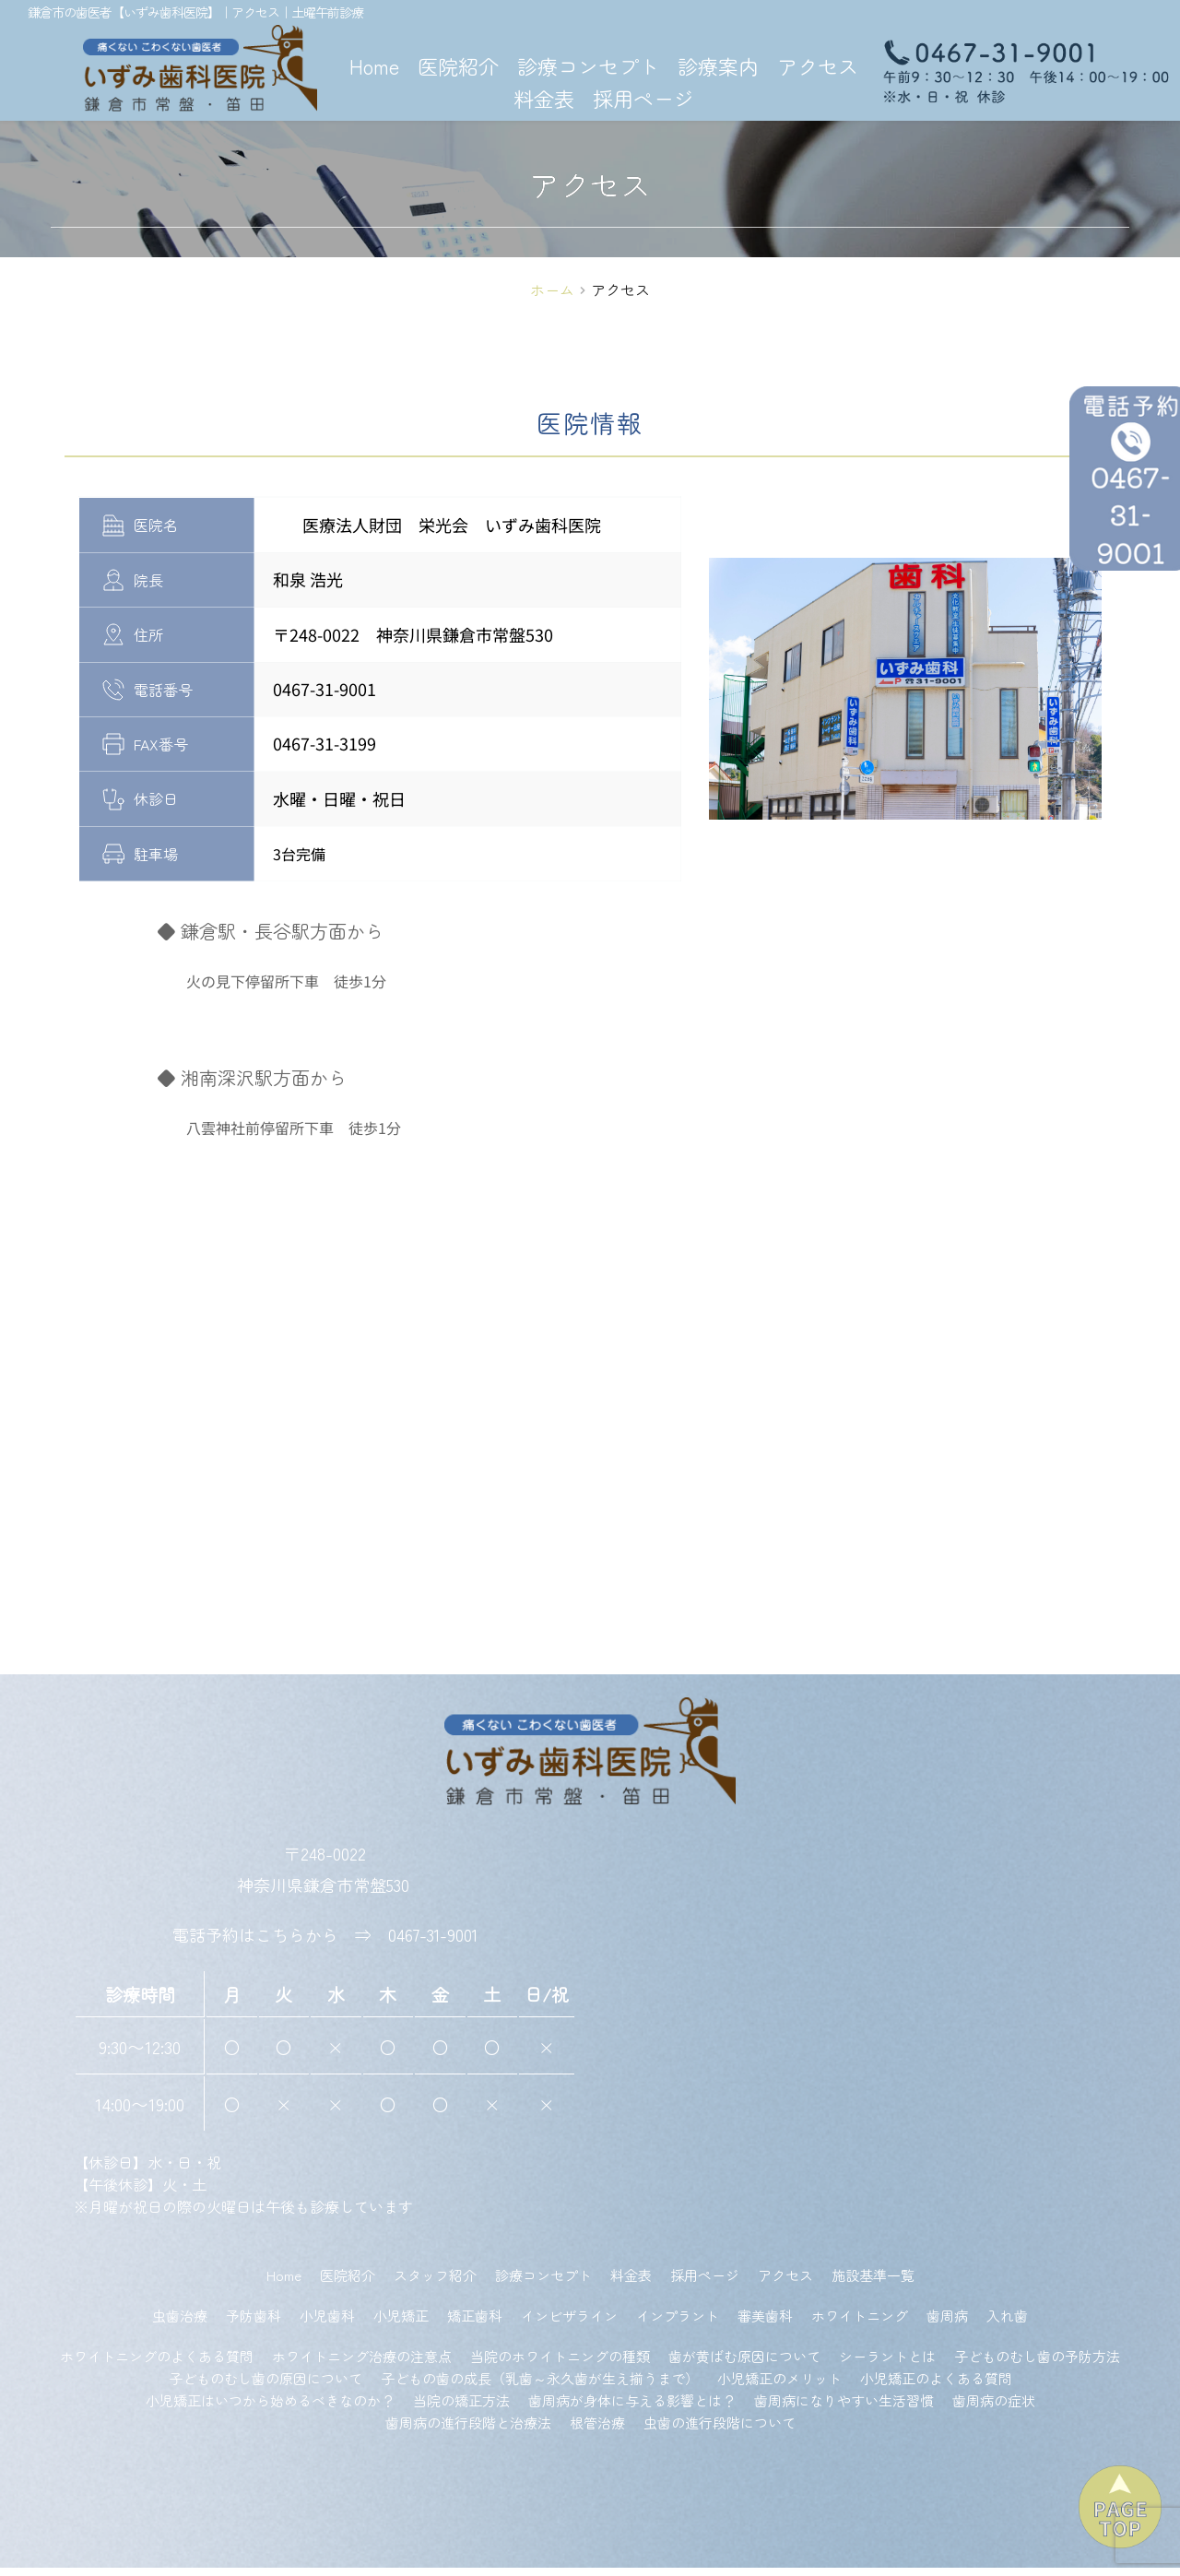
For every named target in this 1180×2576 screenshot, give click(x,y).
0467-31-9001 (433, 1944)
